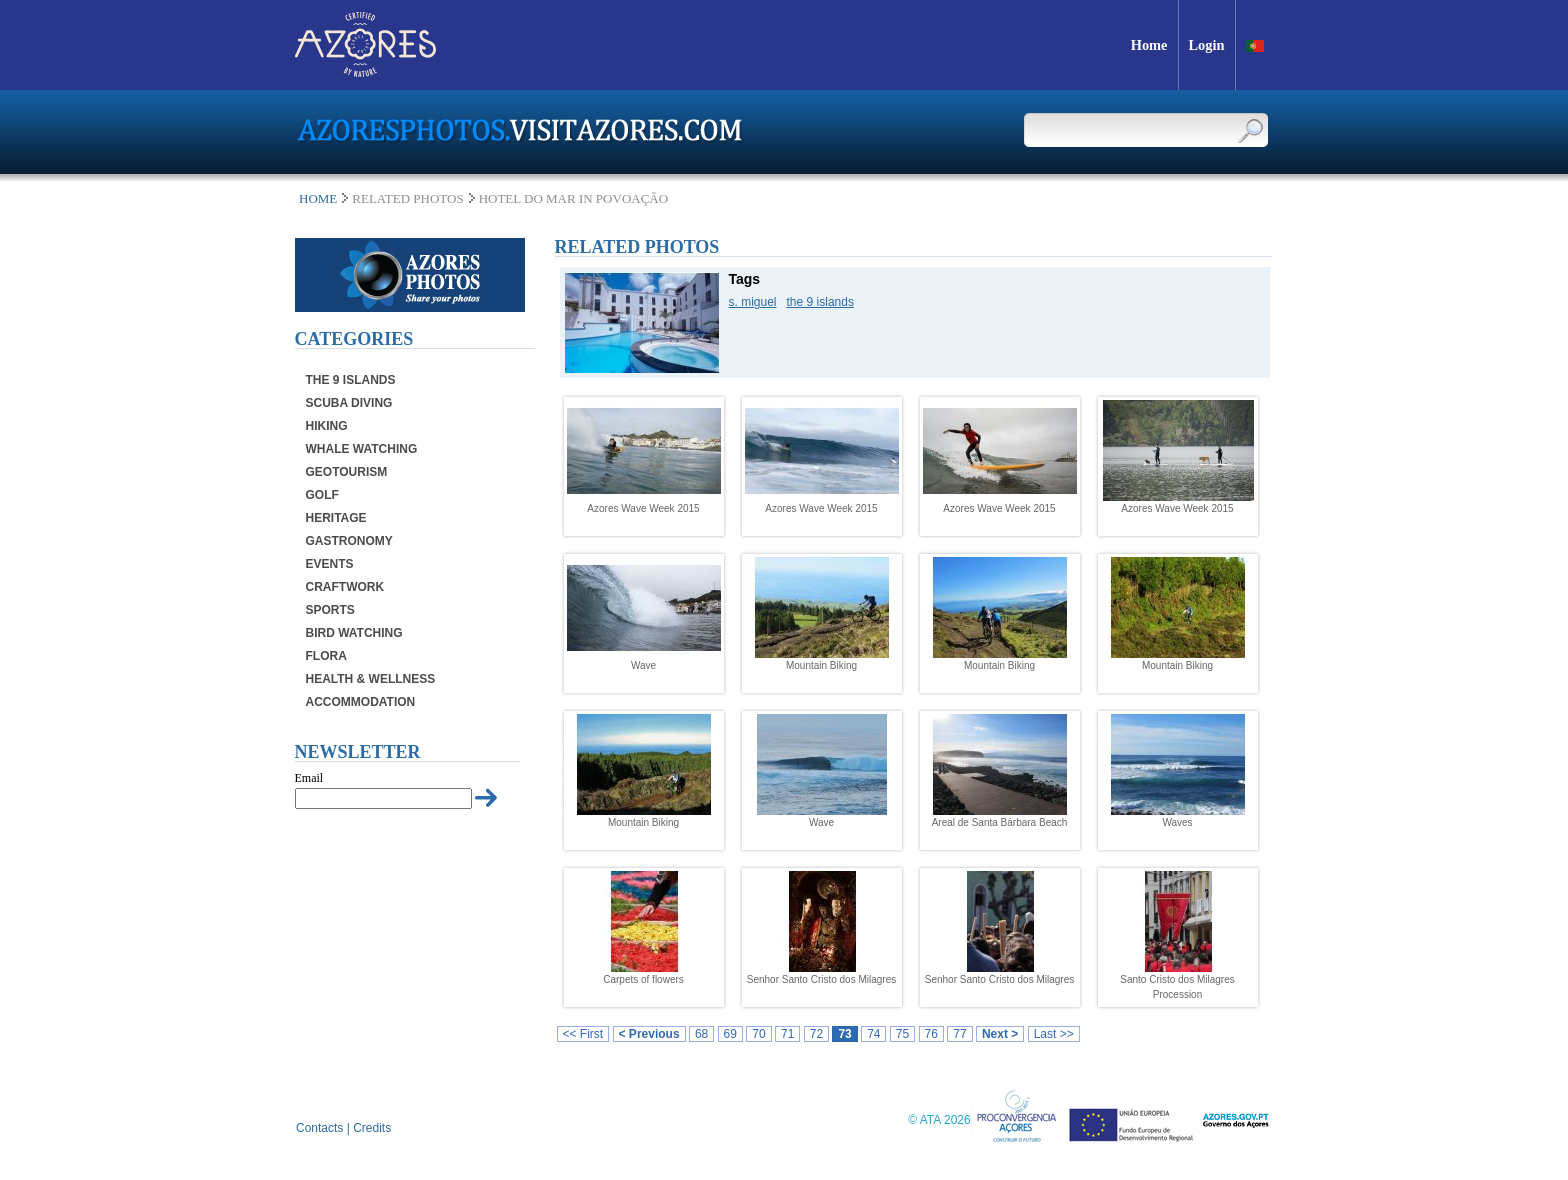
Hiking (327, 426)
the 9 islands (820, 302)
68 (701, 1034)
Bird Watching (354, 633)
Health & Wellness (371, 679)
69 (730, 1034)
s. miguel (753, 302)
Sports (330, 610)
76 (931, 1034)
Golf (322, 495)
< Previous (649, 1034)
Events (330, 564)
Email (309, 778)
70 (758, 1034)
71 (787, 1034)
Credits (372, 1128)
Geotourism (347, 472)
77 (959, 1034)
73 (844, 1034)
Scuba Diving (349, 403)
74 (873, 1034)
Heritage (336, 518)
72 (816, 1034)
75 (902, 1034)
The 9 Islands (351, 380)
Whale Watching (362, 449)
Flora (326, 656)
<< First (583, 1034)
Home (318, 198)
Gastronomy (349, 541)
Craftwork (345, 587)
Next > (1000, 1034)
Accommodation (361, 702)
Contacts (319, 1128)
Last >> (1054, 1034)
